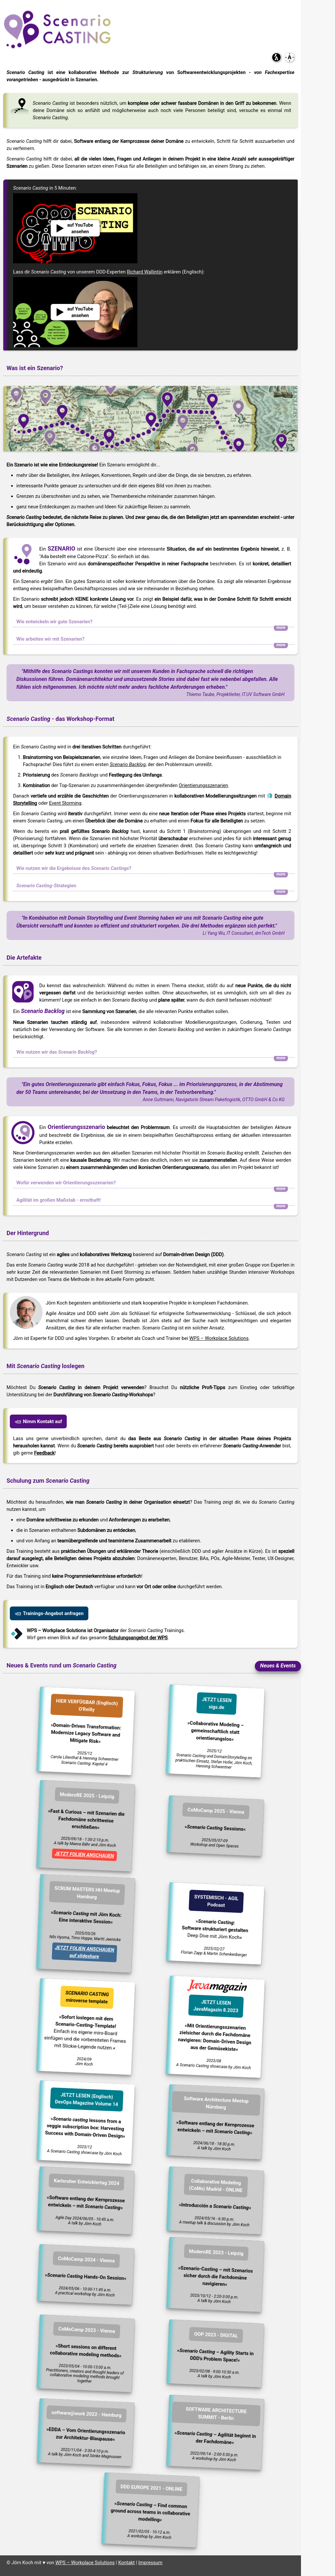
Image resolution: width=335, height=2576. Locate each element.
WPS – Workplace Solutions (218, 1338)
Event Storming (65, 803)
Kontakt (126, 2563)
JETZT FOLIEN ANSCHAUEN (84, 1855)
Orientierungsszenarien (203, 785)
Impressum (150, 2563)
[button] (276, 57)
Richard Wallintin (145, 272)
